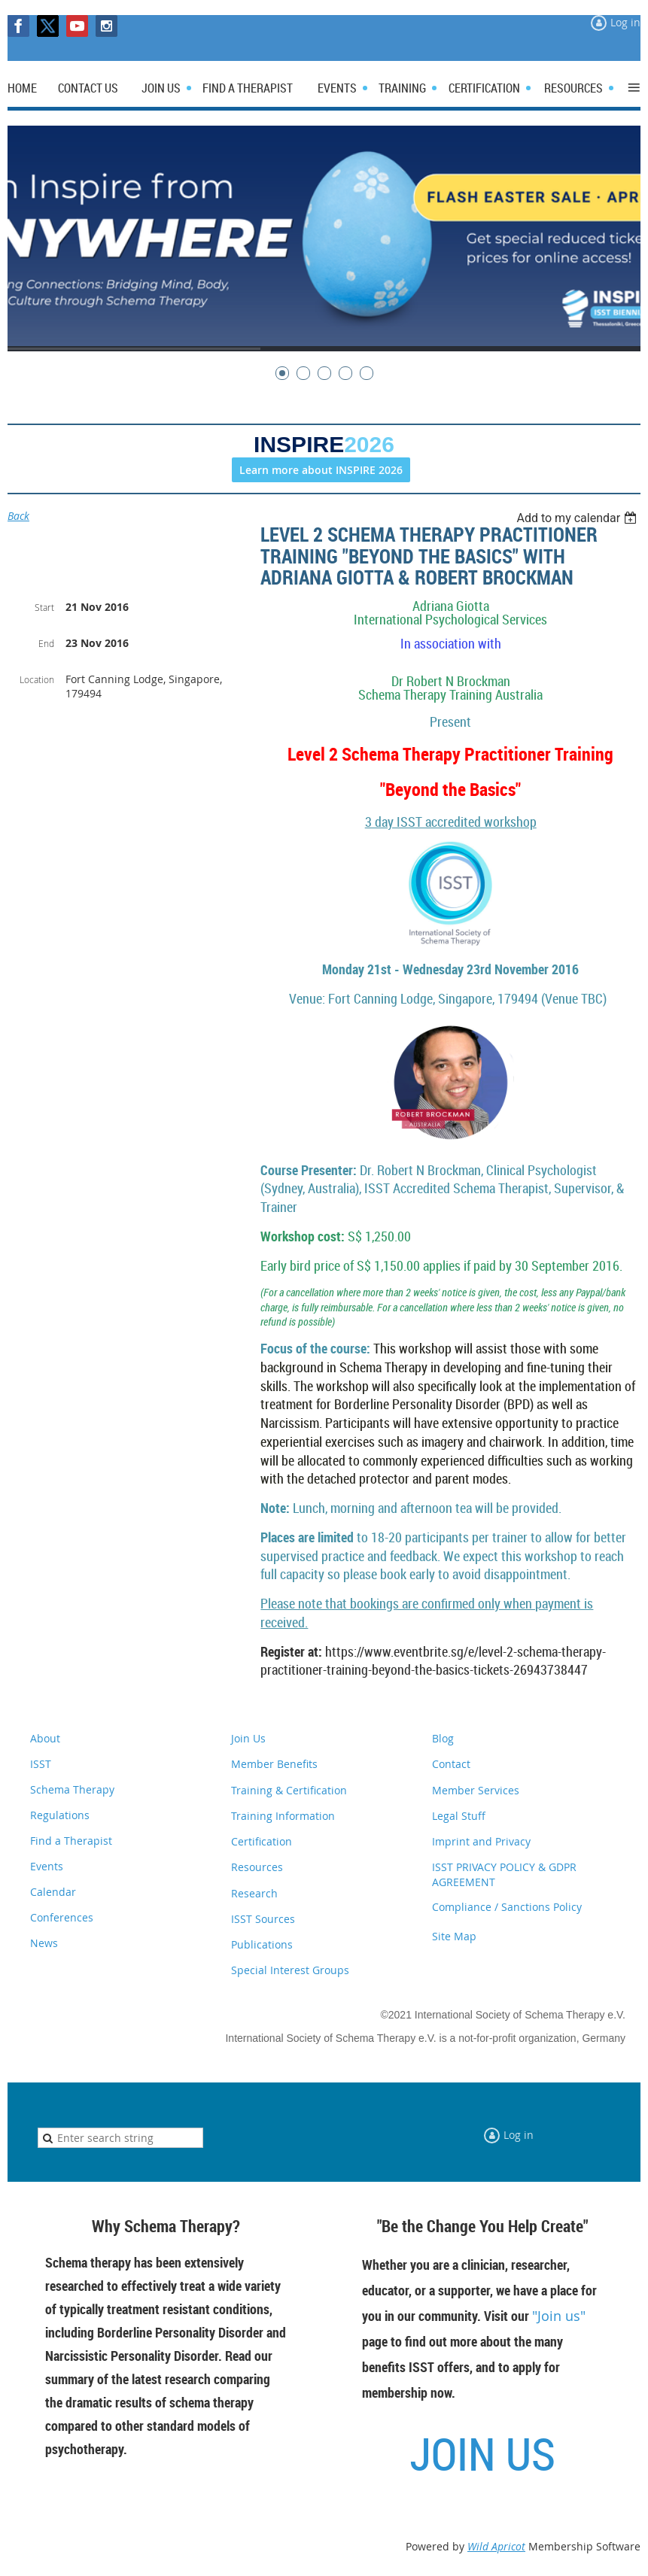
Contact (451, 1764)
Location (37, 679)
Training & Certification (289, 1790)
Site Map (454, 1936)
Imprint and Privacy (481, 1841)
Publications (262, 1944)
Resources (257, 1867)
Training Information (283, 1816)
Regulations (60, 1815)
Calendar (53, 1892)
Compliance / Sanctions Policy (507, 1907)
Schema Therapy (72, 1789)
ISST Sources (263, 1919)
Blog (443, 1738)
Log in (625, 22)
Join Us (248, 1738)
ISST (40, 1764)
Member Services (475, 1790)
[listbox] (578, 518)
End (46, 643)
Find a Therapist (71, 1840)
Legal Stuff (458, 1816)
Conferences (61, 1917)
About (45, 1738)
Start (44, 607)
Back (18, 516)
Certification (261, 1841)
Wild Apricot (496, 2546)
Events (46, 1866)
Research (254, 1893)
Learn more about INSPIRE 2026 (321, 470)
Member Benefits (274, 1764)
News (44, 1943)
